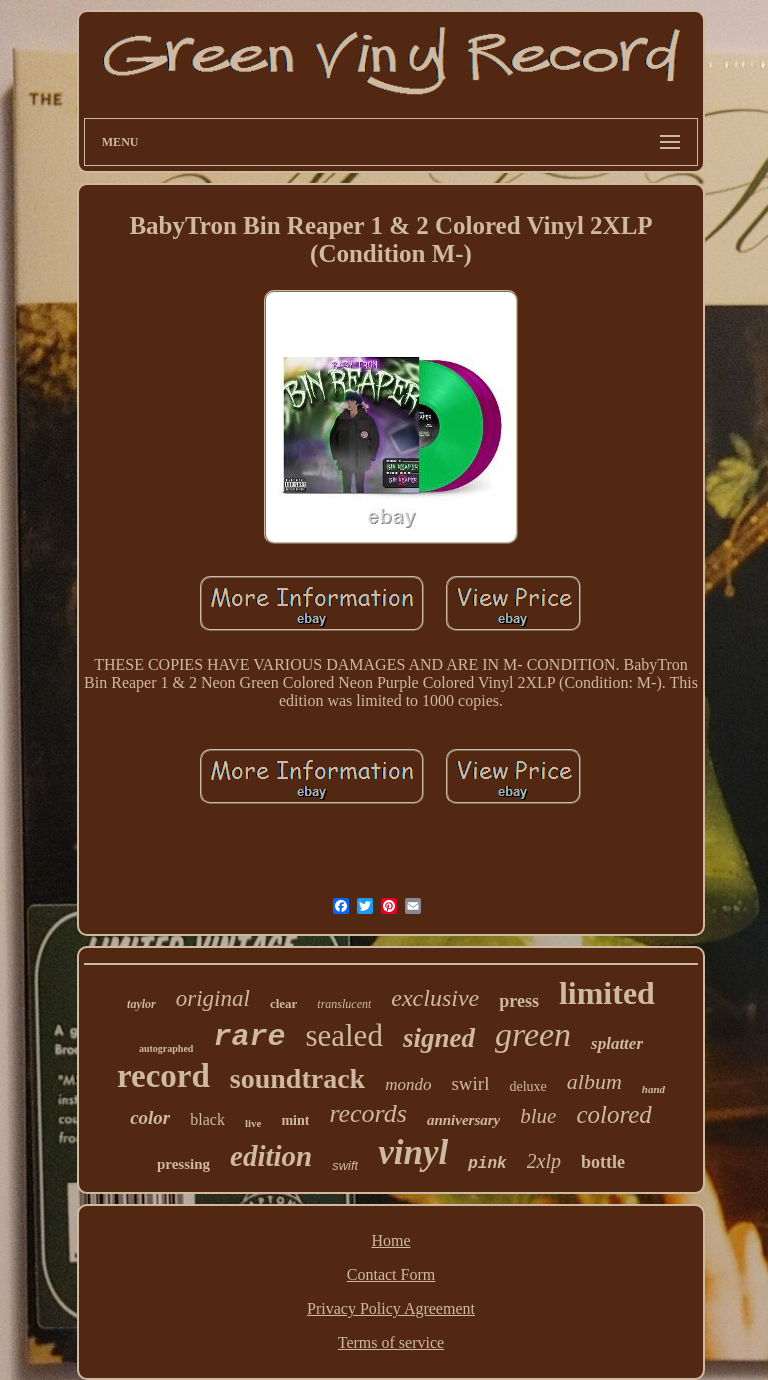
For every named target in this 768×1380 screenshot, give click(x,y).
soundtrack (297, 1078)
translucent (344, 1004)
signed (439, 1038)
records (368, 1113)
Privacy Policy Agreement (391, 1308)
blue (538, 1116)
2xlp (544, 1161)
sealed (343, 1035)
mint (295, 1120)
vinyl (413, 1152)
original (213, 998)
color (150, 1117)
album (594, 1081)
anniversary (463, 1120)
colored (613, 1114)
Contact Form (391, 1274)
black (207, 1119)
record (163, 1076)
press (519, 1001)
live (253, 1123)
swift (345, 1165)
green (533, 1034)
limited (607, 993)
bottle (603, 1162)
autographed (166, 1048)
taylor (141, 1004)
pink (487, 1164)
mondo (408, 1084)
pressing (183, 1164)
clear (283, 1003)
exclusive (435, 998)
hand (653, 1089)
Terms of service (391, 1342)
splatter (617, 1043)
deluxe (527, 1086)
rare (249, 1037)
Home (390, 1240)
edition (271, 1156)
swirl (470, 1083)
